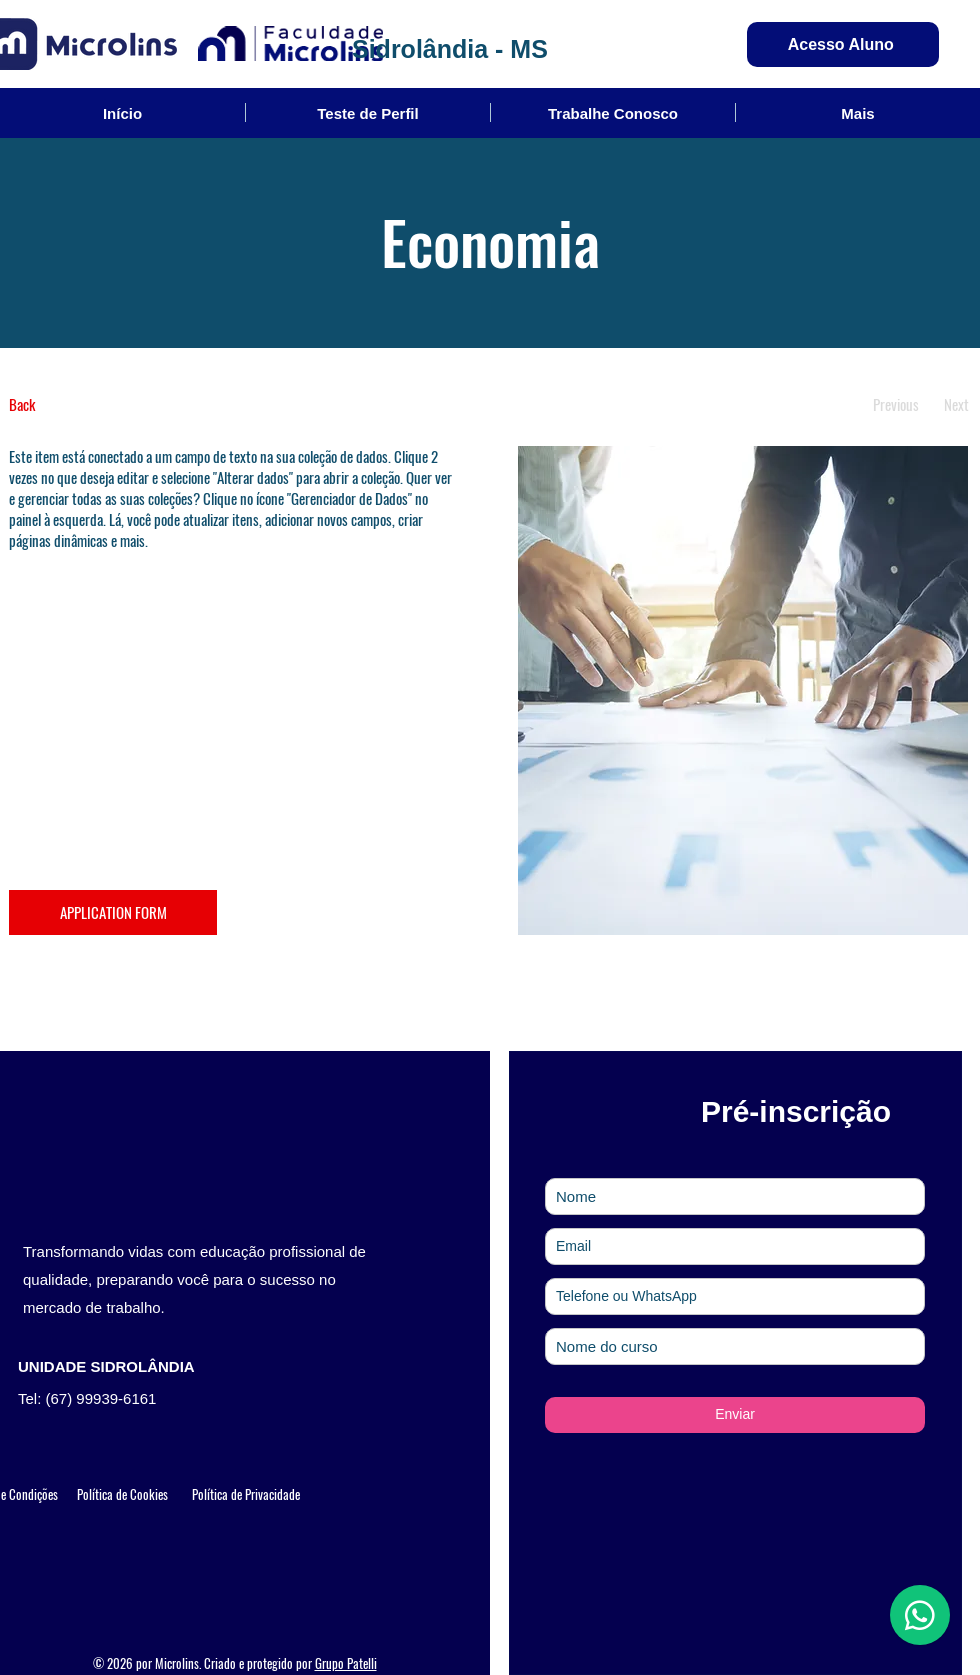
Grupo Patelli (346, 1663)
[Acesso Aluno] (843, 44)
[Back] (83, 404)
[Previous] (895, 404)
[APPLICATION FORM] (113, 912)
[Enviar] (735, 1415)
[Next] (956, 404)
